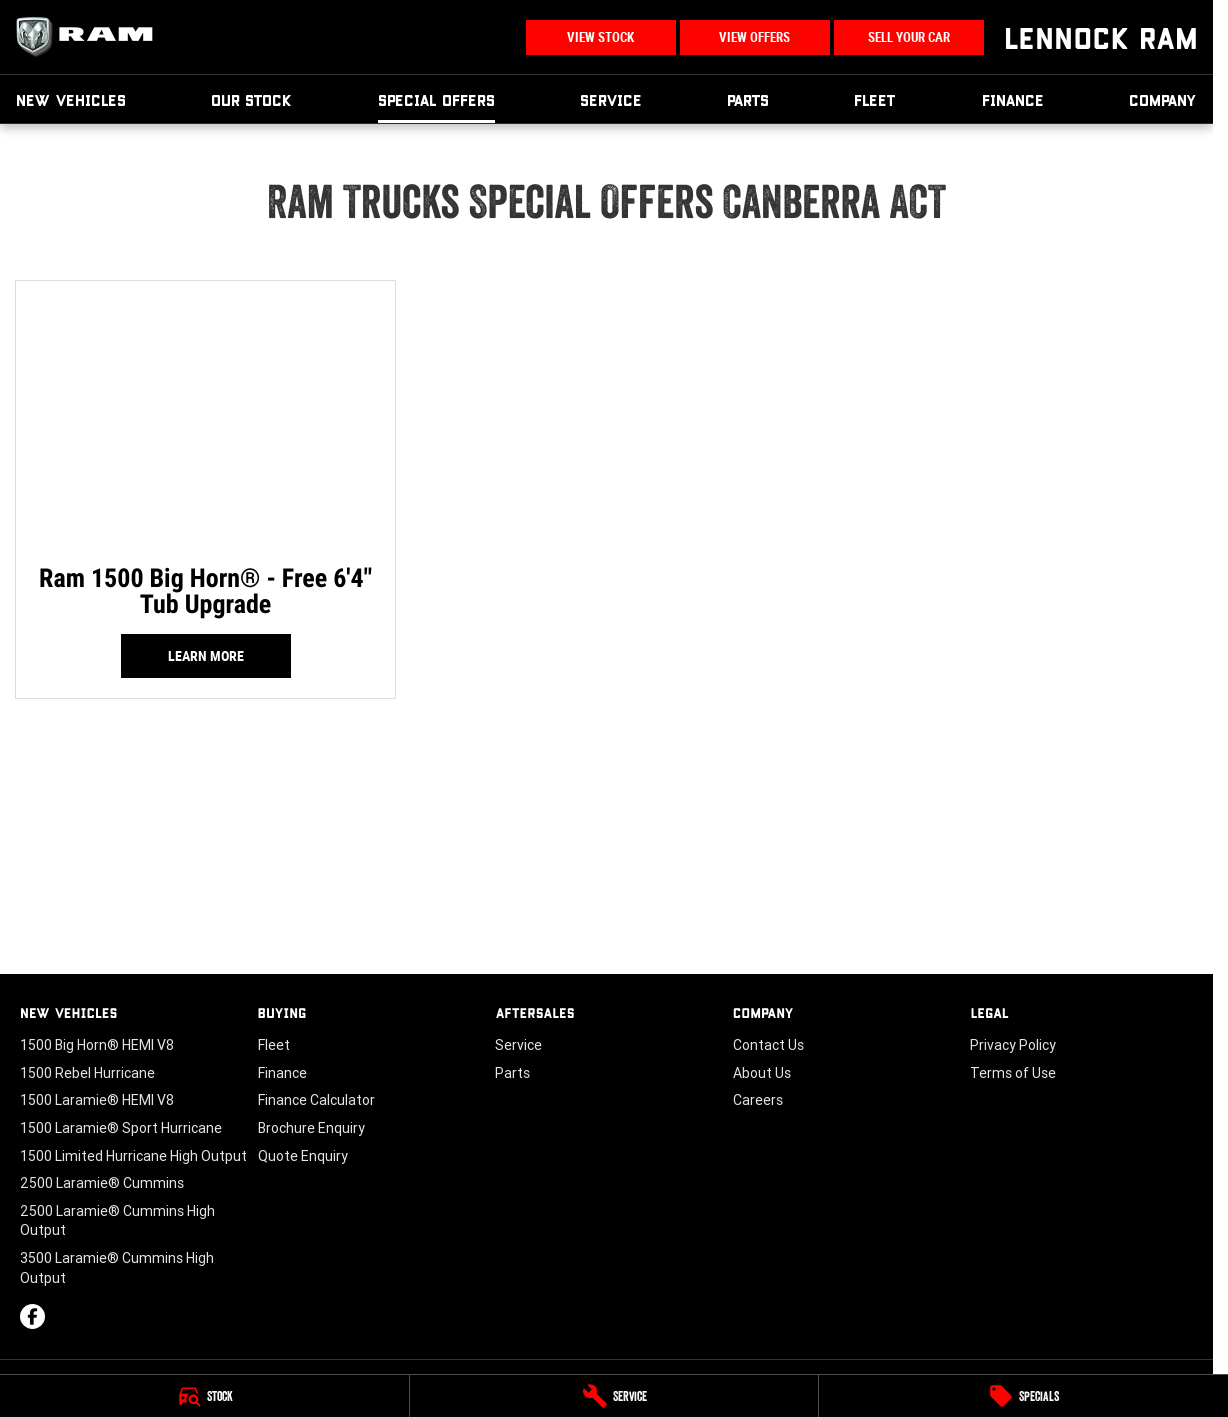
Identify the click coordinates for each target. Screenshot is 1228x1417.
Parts (748, 99)
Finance (1013, 99)
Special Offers (436, 99)
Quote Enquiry (303, 1156)
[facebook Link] (32, 1316)
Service (611, 99)
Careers (758, 1100)
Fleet (875, 99)
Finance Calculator (316, 1100)
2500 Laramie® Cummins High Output (117, 1221)
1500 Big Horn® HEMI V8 (97, 1045)
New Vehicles (71, 99)
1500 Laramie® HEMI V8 (97, 1100)
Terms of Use (1013, 1073)
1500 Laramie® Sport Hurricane (121, 1128)
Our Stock (251, 99)
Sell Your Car (909, 37)
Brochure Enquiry (311, 1128)
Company (1163, 99)
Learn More (206, 656)
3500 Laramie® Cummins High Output (117, 1268)
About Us (762, 1073)
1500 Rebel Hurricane (87, 1073)
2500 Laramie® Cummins (102, 1183)
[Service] (614, 1396)
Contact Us (768, 1045)
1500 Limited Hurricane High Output (133, 1156)
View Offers (754, 37)
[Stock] (204, 1396)
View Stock (600, 37)
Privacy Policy (1013, 1045)
